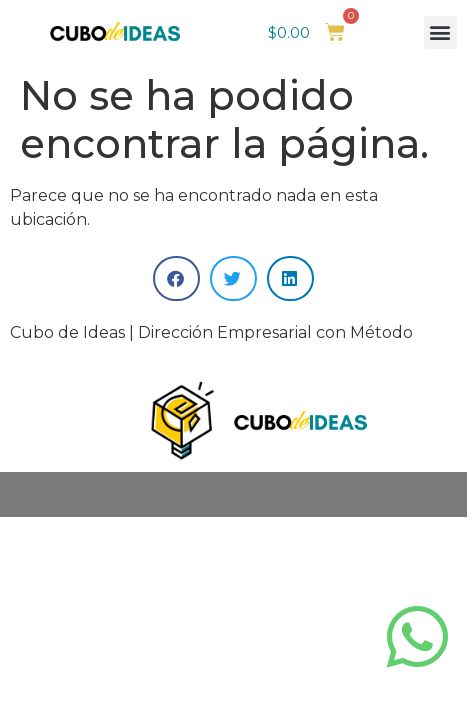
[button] (440, 32)
